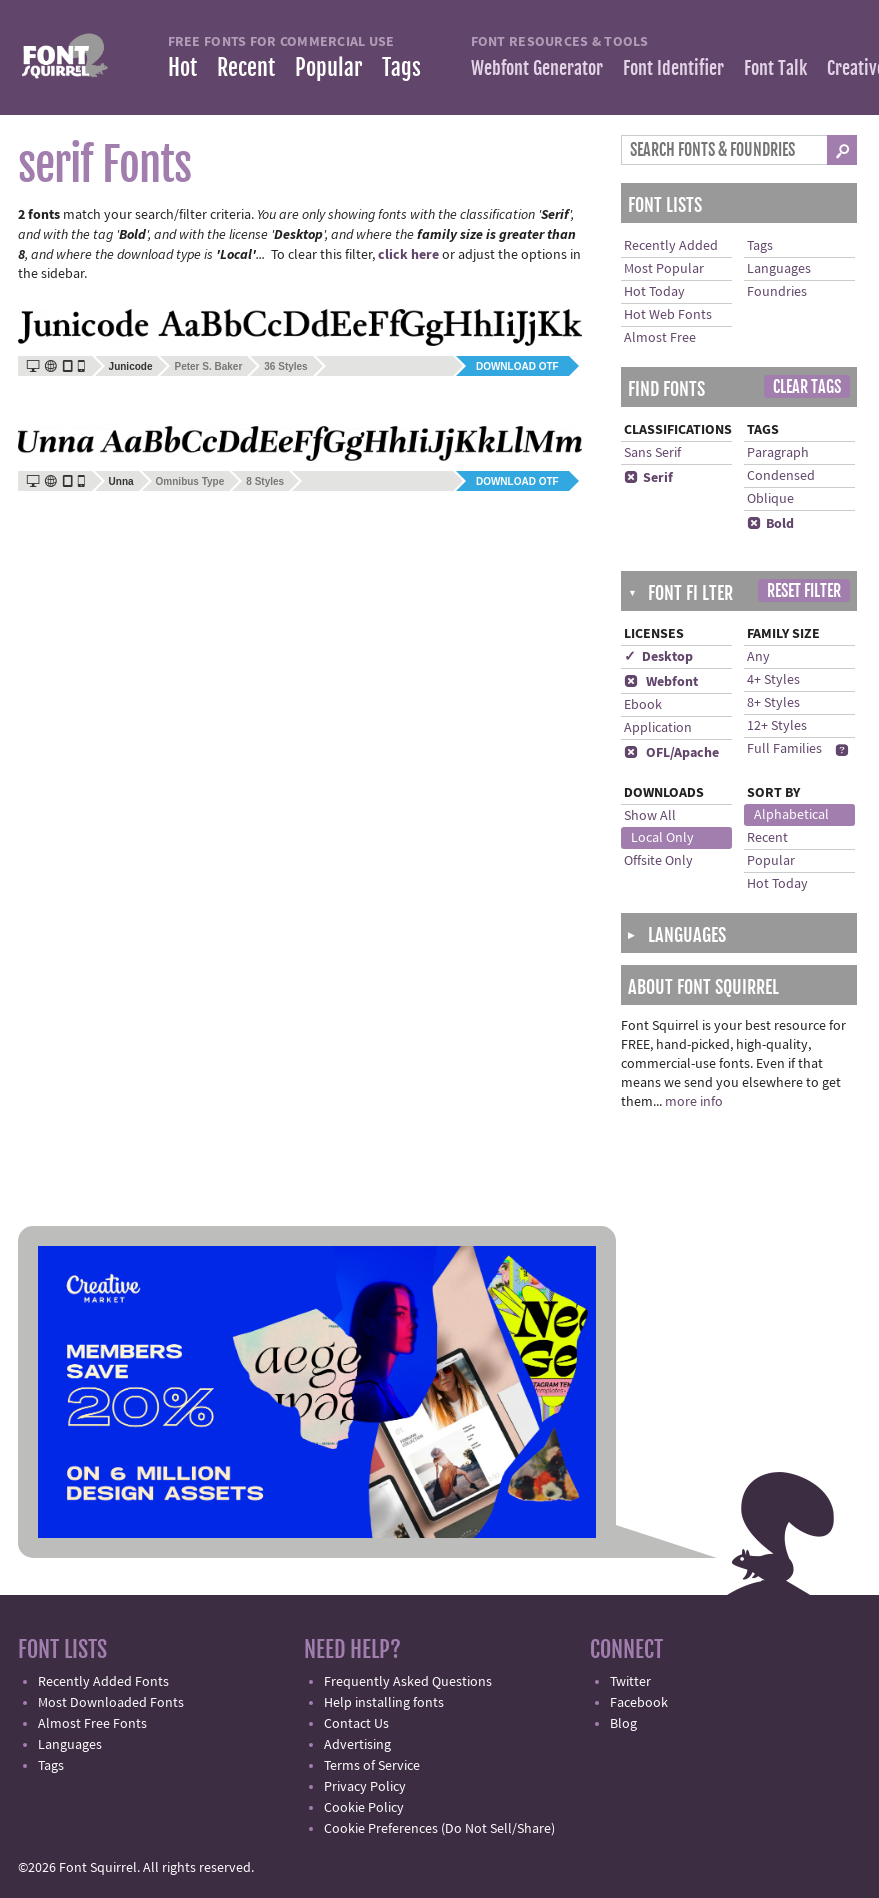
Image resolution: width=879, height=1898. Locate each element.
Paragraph (778, 453)
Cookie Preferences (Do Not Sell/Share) (439, 1829)
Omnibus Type (190, 481)
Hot (182, 67)
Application (658, 728)
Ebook (643, 705)
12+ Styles (777, 726)
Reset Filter (804, 591)
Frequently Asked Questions (408, 1682)
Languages (779, 269)
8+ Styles (773, 703)
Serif (648, 478)
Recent (246, 67)
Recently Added (671, 246)
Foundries (777, 292)
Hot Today (654, 292)
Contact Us (356, 1724)
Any (758, 657)
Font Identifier (673, 68)
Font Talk (775, 68)
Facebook (639, 1703)
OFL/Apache (671, 753)
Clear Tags (807, 387)
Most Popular (664, 269)
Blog (623, 1724)
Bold (770, 524)
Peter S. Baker (208, 366)
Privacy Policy (365, 1787)
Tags (401, 67)
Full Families (784, 749)
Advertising (357, 1745)
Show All (650, 816)
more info (694, 1102)
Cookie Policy (364, 1808)
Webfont (661, 682)
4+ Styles (773, 680)
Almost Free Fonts (92, 1724)
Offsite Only (658, 861)
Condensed (781, 476)
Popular (328, 67)
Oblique (770, 499)
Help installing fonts (384, 1703)
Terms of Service (372, 1766)
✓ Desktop (658, 657)
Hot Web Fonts (668, 315)
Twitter (630, 1682)
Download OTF (517, 366)
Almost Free (660, 338)
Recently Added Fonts (103, 1682)
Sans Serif (652, 453)
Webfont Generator (537, 68)
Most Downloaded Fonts (111, 1703)
